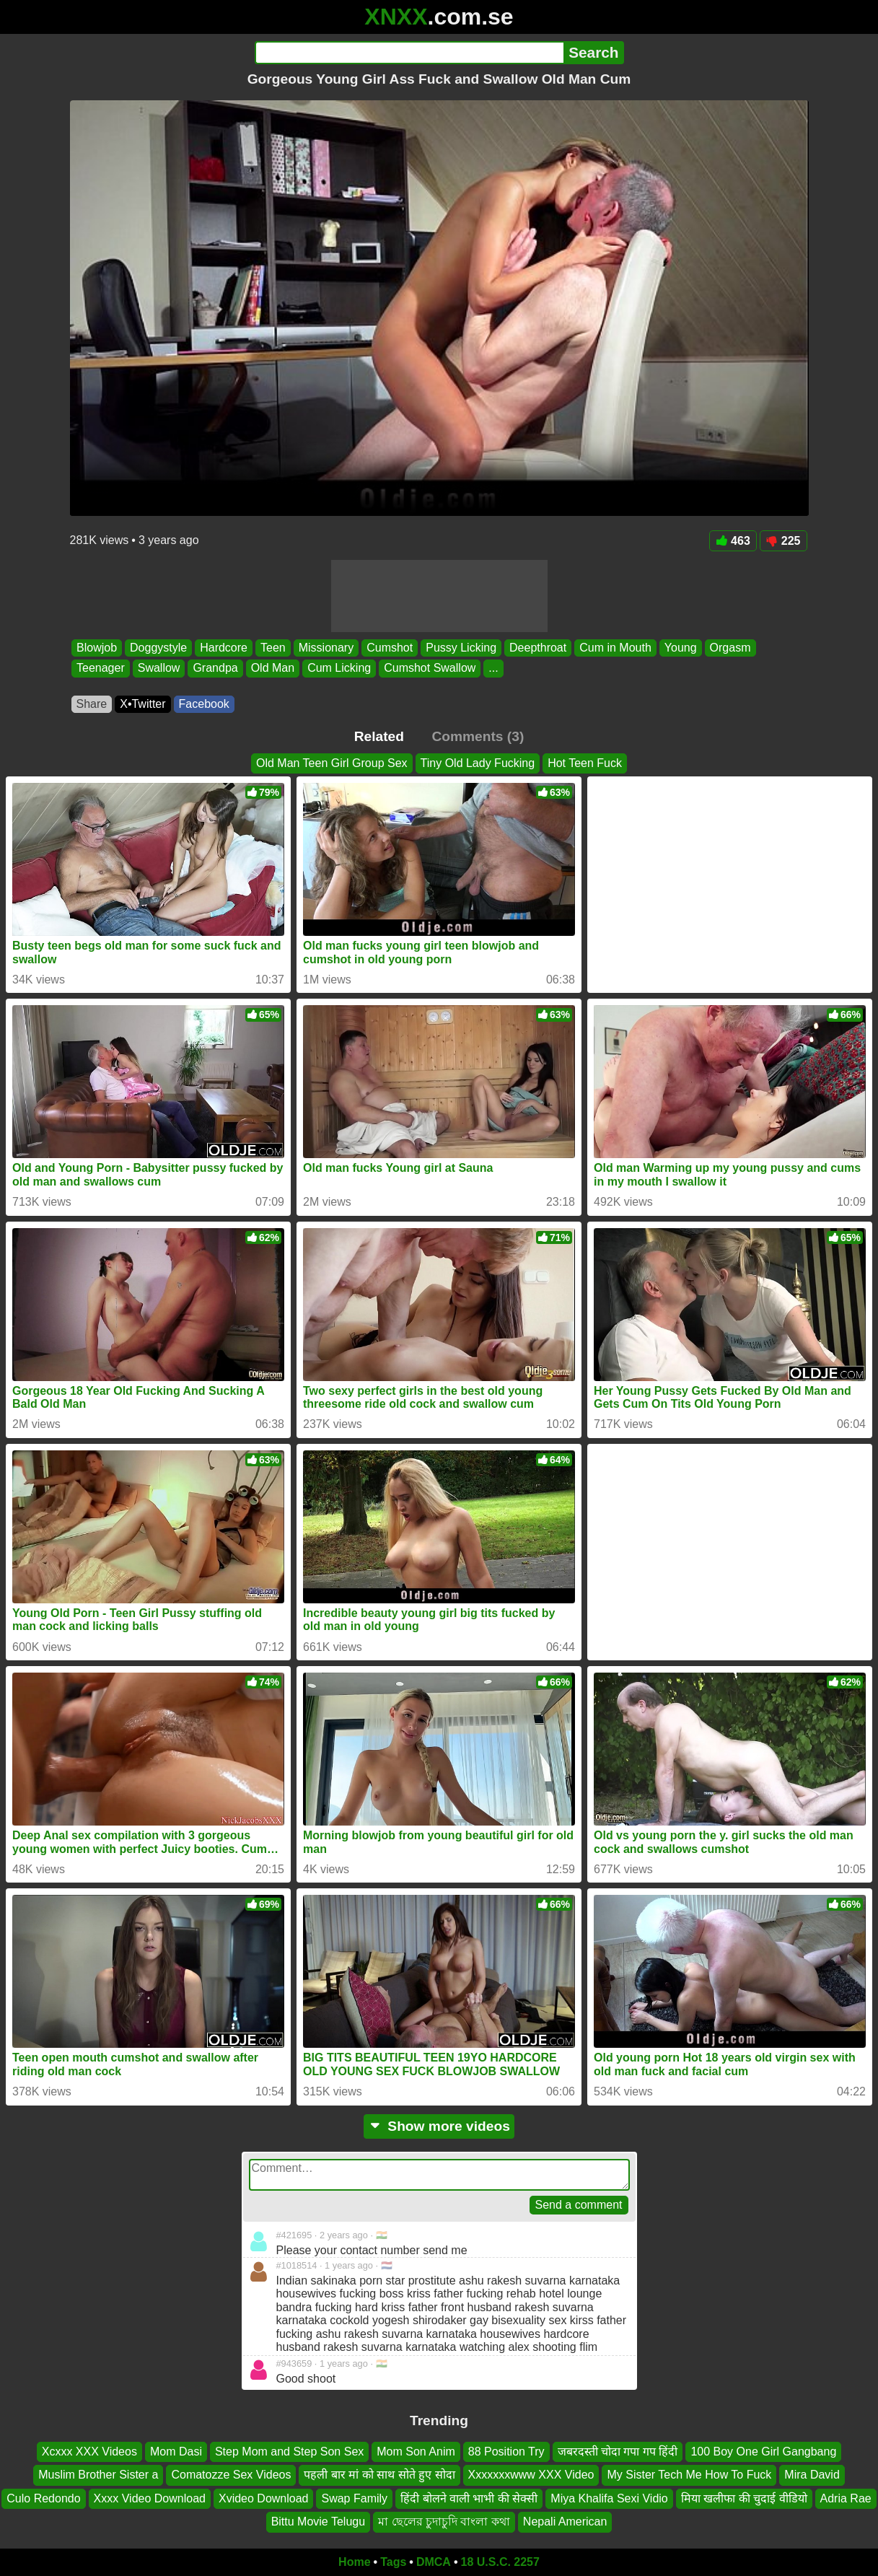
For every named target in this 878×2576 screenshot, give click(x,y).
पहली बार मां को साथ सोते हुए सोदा (379, 2474)
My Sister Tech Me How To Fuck (689, 2474)
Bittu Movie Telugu (318, 2521)
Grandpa (215, 668)
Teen (273, 647)
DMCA (433, 2562)
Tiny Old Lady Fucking (478, 763)
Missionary (325, 647)
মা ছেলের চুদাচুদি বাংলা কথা (444, 2521)
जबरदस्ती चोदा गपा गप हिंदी (618, 2451)
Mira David (811, 2474)
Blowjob (96, 647)
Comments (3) (477, 736)
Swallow (158, 668)
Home (354, 2562)
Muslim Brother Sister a (98, 2474)
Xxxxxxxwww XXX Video (531, 2474)
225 (783, 541)
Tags (393, 2562)
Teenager (100, 668)
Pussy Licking (461, 647)
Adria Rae (846, 2498)
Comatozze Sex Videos (231, 2474)
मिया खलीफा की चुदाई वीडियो (744, 2498)
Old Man (272, 668)
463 (733, 541)
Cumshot (389, 647)
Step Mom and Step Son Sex (289, 2451)
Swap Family (354, 2498)
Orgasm (729, 647)
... (493, 668)
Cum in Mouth (615, 647)
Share (91, 704)
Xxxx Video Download (150, 2498)
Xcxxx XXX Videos (89, 2451)
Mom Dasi (176, 2451)
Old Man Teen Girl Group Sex (332, 763)
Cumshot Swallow (429, 668)
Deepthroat (537, 647)
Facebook (204, 704)
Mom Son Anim (416, 2451)
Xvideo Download (264, 2498)
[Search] (409, 52)
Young (680, 647)
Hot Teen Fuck (585, 763)
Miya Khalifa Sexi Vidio (608, 2498)
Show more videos (439, 2126)
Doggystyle (158, 647)
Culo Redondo (43, 2498)
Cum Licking (339, 668)
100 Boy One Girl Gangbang (763, 2451)
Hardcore (223, 647)
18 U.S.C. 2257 (500, 2562)
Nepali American (565, 2521)
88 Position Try (506, 2451)
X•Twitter (142, 704)
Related (379, 736)
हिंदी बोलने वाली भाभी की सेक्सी (468, 2498)
